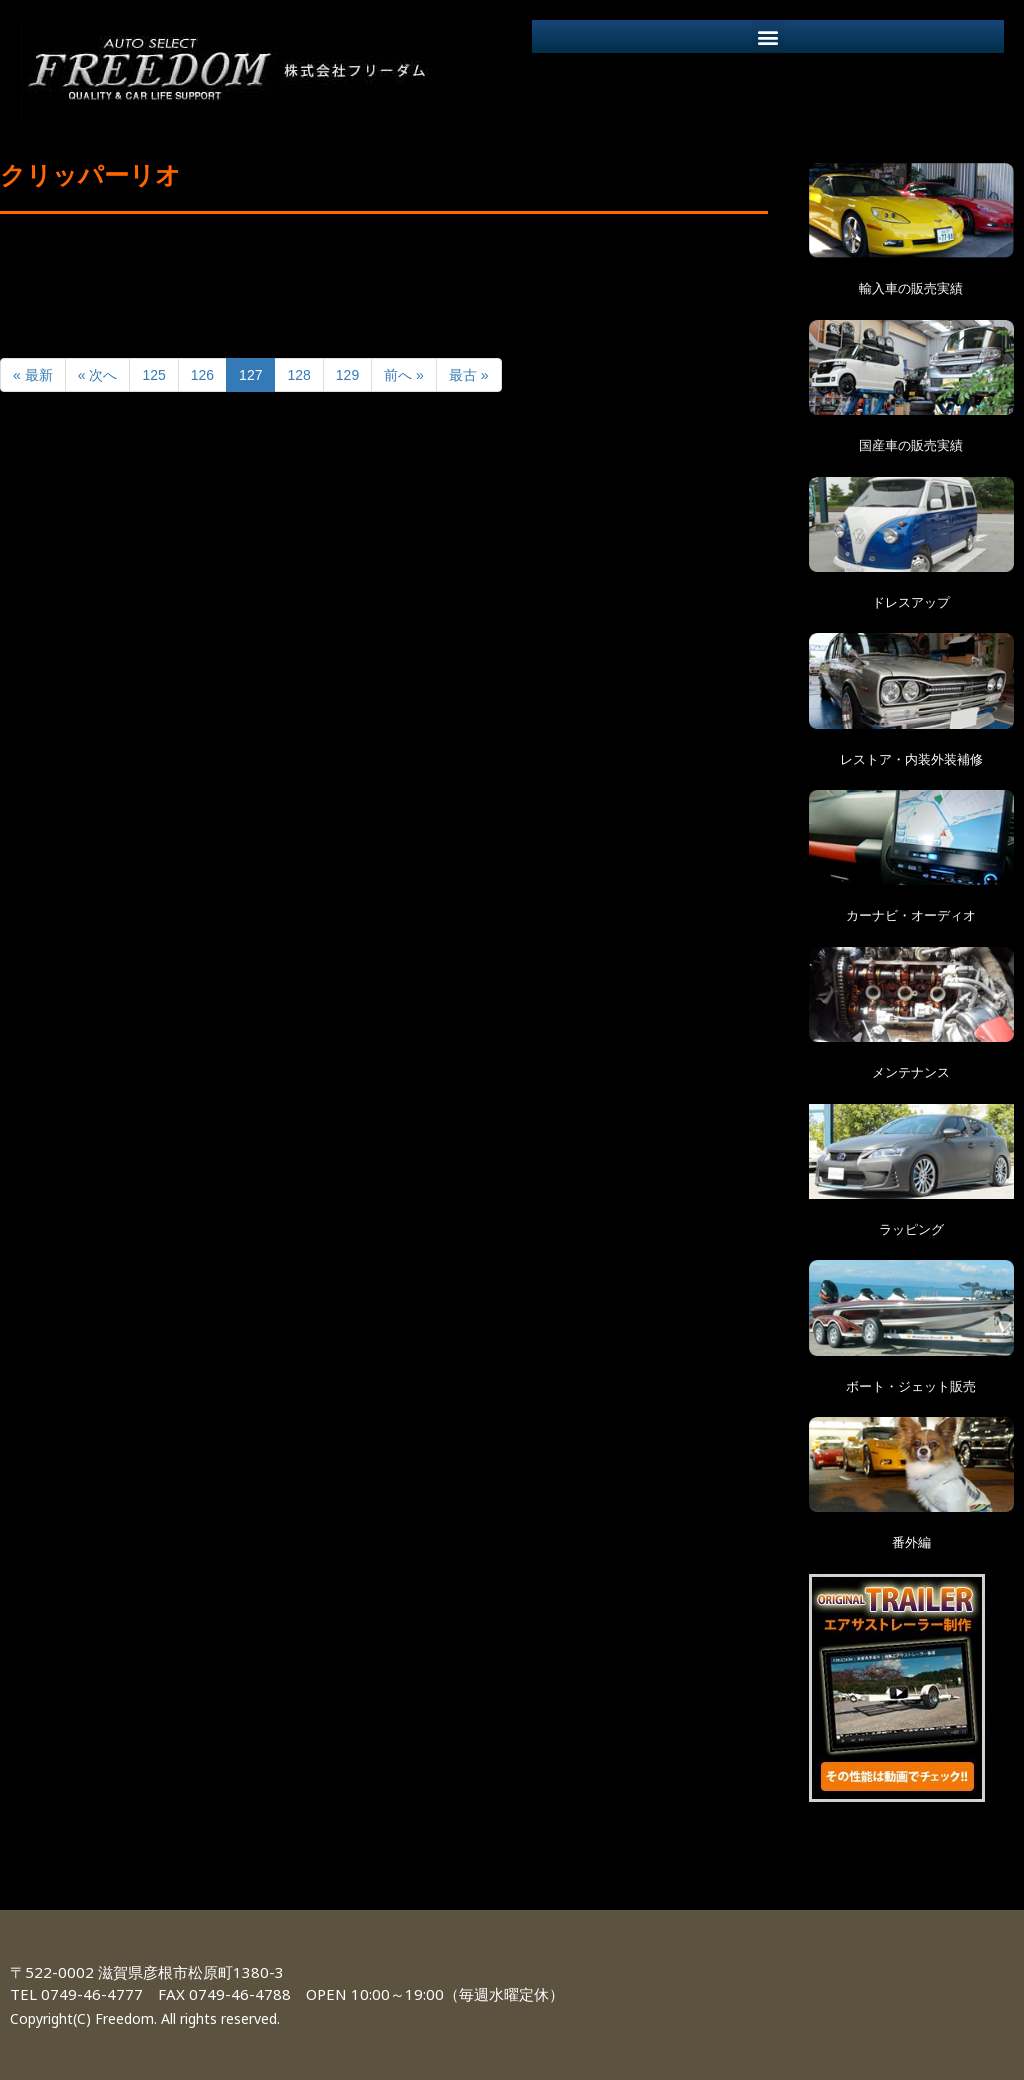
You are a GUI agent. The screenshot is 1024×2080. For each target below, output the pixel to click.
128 (298, 375)
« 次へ (98, 375)
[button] (768, 36)
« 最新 (33, 375)
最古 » (469, 375)
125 (153, 375)
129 (347, 375)
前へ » (404, 375)
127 (250, 375)
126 (202, 375)
